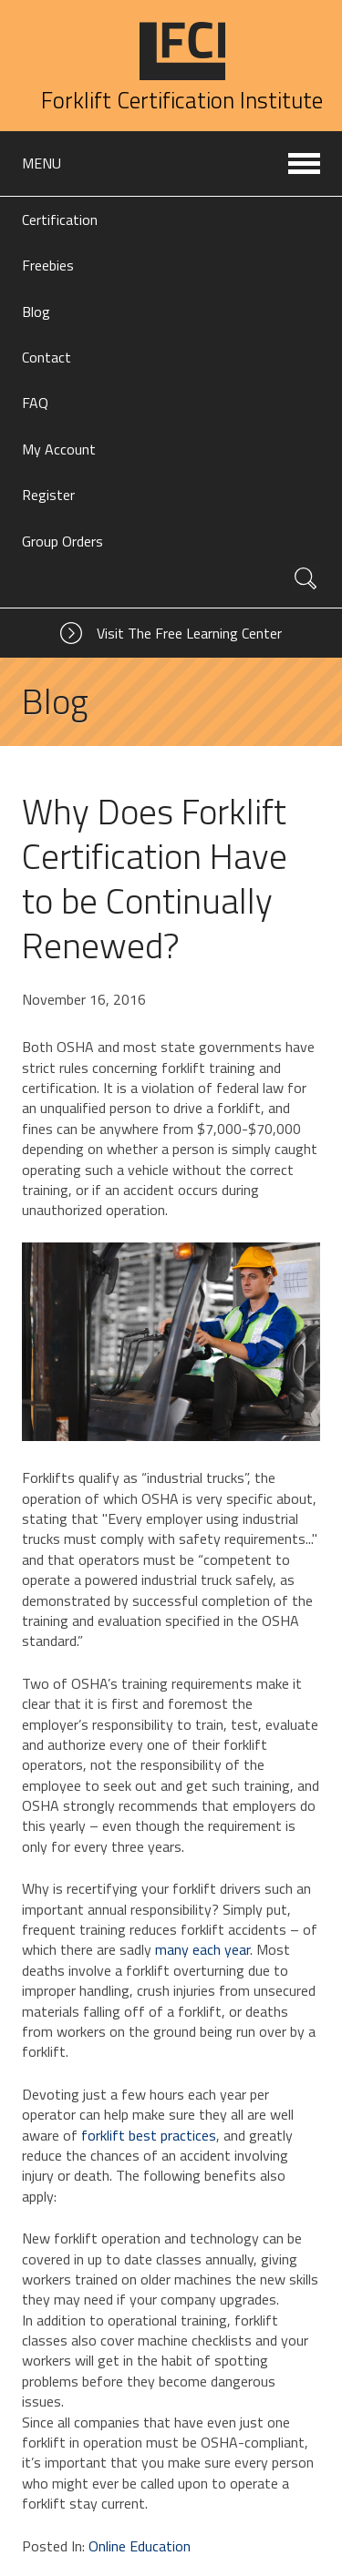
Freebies (48, 265)
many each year (202, 1949)
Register (48, 495)
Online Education (139, 2546)
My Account (59, 449)
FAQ (35, 403)
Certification (60, 219)
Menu (41, 163)
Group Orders (62, 541)
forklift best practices (148, 2135)
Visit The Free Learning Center (189, 633)
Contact (46, 357)
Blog (36, 311)
